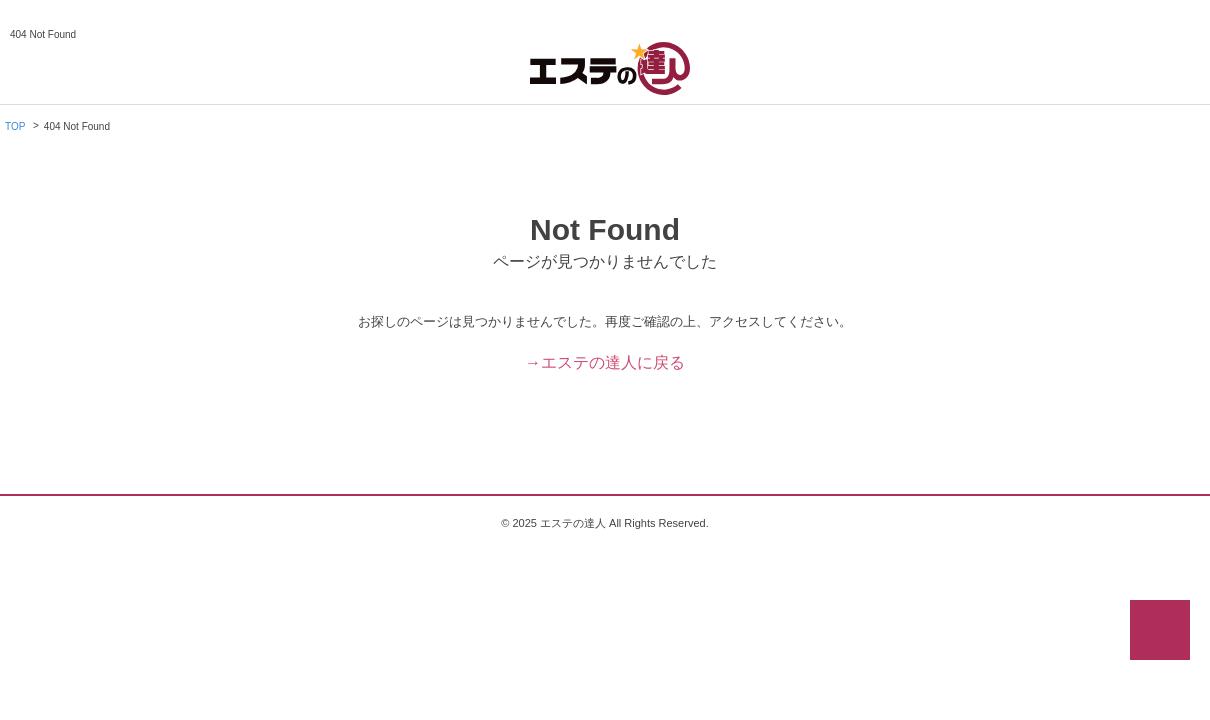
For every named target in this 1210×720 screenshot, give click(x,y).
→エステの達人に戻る (605, 362)
